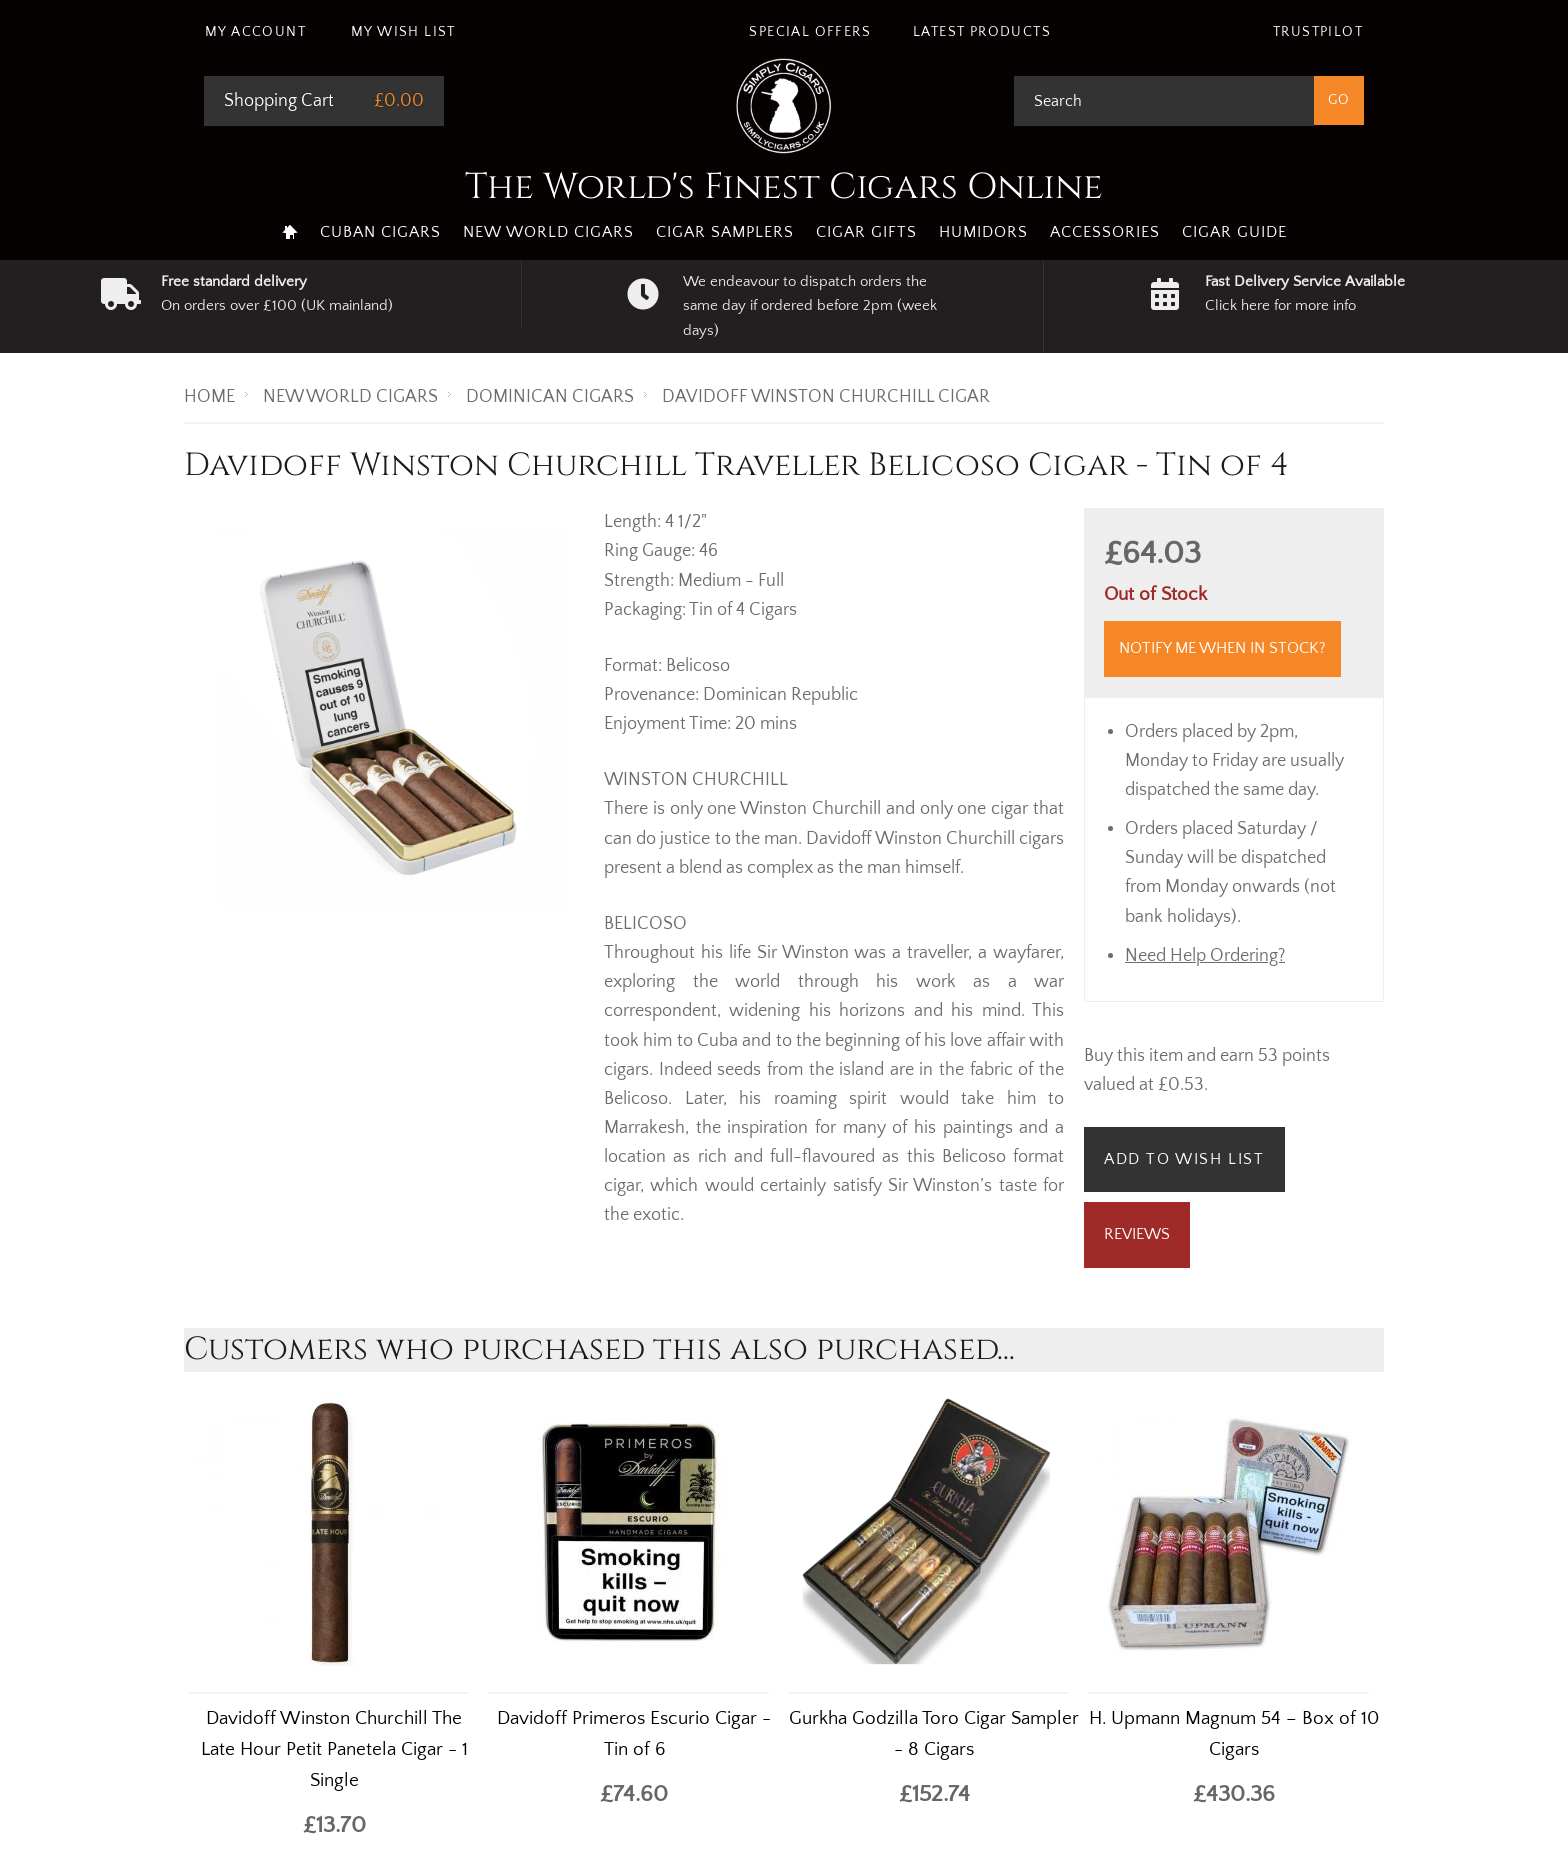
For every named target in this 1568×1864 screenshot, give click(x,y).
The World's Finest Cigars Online (784, 187)
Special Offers (810, 32)
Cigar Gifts (866, 232)
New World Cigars (548, 232)
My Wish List (403, 32)
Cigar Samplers (725, 232)
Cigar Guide (1234, 232)
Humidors (983, 232)
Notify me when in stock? (1222, 648)
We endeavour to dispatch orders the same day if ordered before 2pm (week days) (810, 306)
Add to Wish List (1184, 1159)
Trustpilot (1318, 32)
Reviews (1137, 1234)
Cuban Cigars (380, 232)
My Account (255, 32)
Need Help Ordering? (1205, 956)
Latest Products (982, 32)
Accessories (1105, 232)
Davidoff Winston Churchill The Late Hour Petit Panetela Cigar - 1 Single (334, 1749)
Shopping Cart (279, 101)
